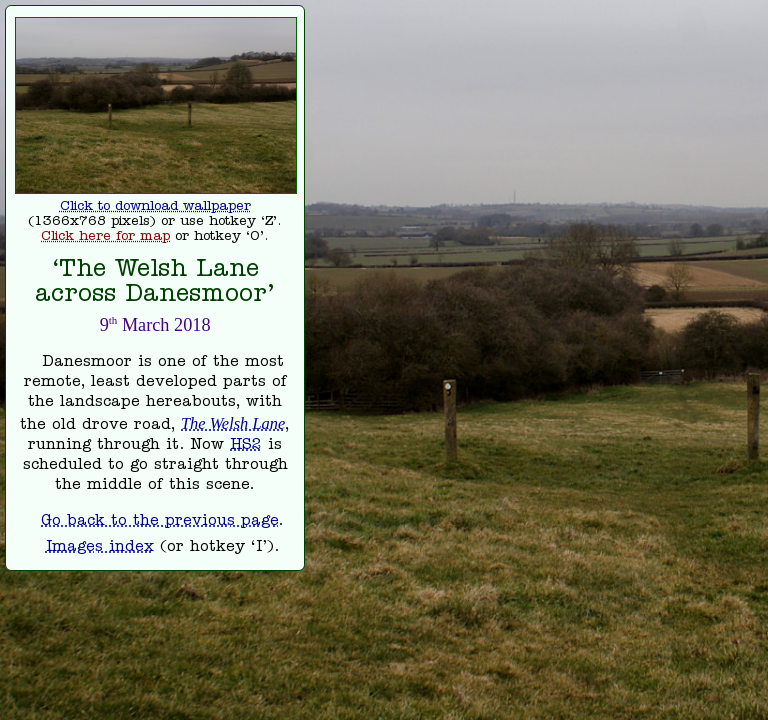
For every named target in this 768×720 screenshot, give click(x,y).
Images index (100, 548)
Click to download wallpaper (155, 207)
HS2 (246, 446)
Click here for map (105, 237)
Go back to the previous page (159, 522)
